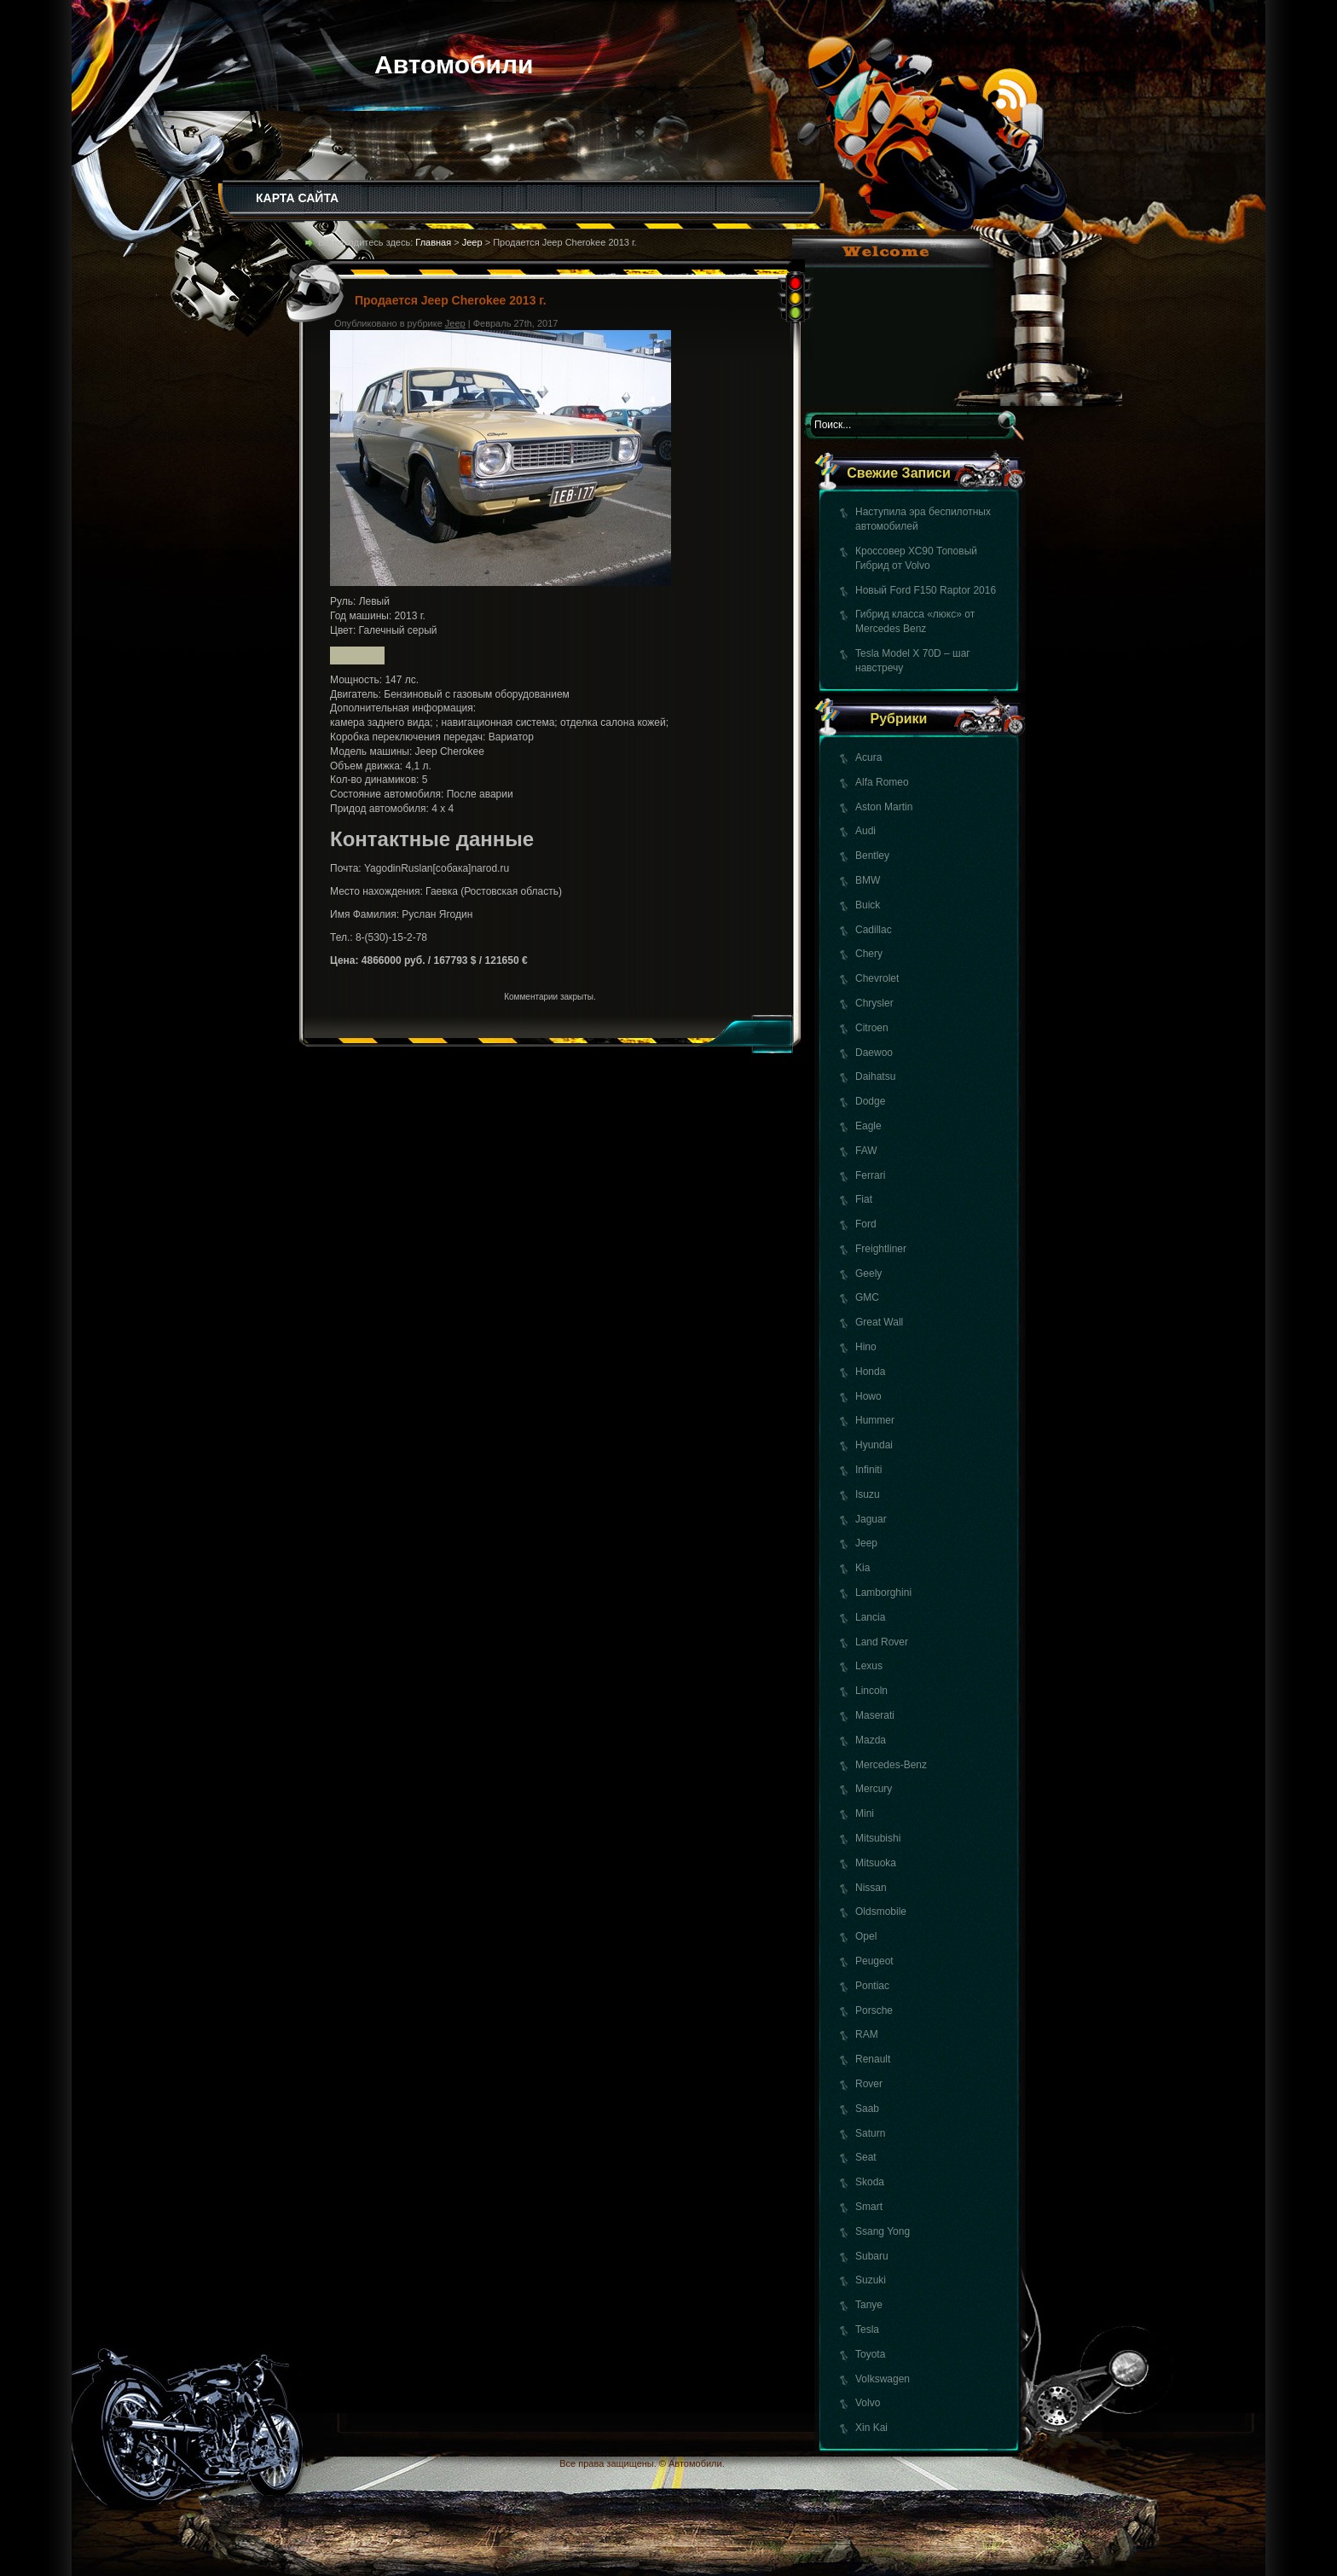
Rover (869, 2084)
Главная (433, 242)
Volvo (867, 2403)
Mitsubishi (877, 1838)
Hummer (874, 1420)
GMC (867, 1297)
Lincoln (871, 1691)
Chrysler (874, 1003)
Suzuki (870, 2280)
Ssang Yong (882, 2231)
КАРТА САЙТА (297, 198)
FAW (866, 1151)
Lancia (870, 1617)
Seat (866, 2157)
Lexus (869, 1666)
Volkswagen (882, 2379)
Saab (867, 2109)
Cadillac (873, 930)
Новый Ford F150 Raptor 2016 (925, 590)
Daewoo (874, 1053)
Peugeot (874, 1961)
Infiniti (868, 1470)
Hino (866, 1347)
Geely (868, 1273)
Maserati (874, 1715)
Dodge (870, 1101)
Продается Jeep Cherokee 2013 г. (451, 300)
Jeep (866, 1543)
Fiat (863, 1199)
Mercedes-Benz (891, 1765)
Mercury (873, 1789)
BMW (867, 880)
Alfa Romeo (882, 782)
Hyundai (874, 1445)
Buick (867, 905)
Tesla (867, 2329)
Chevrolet (877, 978)
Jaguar (871, 1519)
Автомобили (454, 64)
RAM (866, 2034)
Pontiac (872, 1986)
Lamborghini (883, 1592)
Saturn (870, 2133)
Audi (865, 831)
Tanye (869, 2305)
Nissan (871, 1888)
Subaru (871, 2256)
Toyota (870, 2354)
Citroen (871, 1028)
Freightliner (880, 1249)
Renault (872, 2059)
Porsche (874, 2010)
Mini (864, 1813)
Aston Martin (883, 807)
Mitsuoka (875, 1863)
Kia (862, 1568)
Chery (869, 954)
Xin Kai (871, 2428)
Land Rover (881, 1642)
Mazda (870, 1740)
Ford (866, 1224)
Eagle (868, 1126)
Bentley (872, 856)
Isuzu (867, 1494)
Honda (870, 1372)
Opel (866, 1936)
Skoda (869, 2182)
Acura (868, 757)
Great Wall (879, 1322)
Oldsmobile (880, 1911)
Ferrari (870, 1175)
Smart (869, 2207)
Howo (868, 1396)
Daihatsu (875, 1076)
